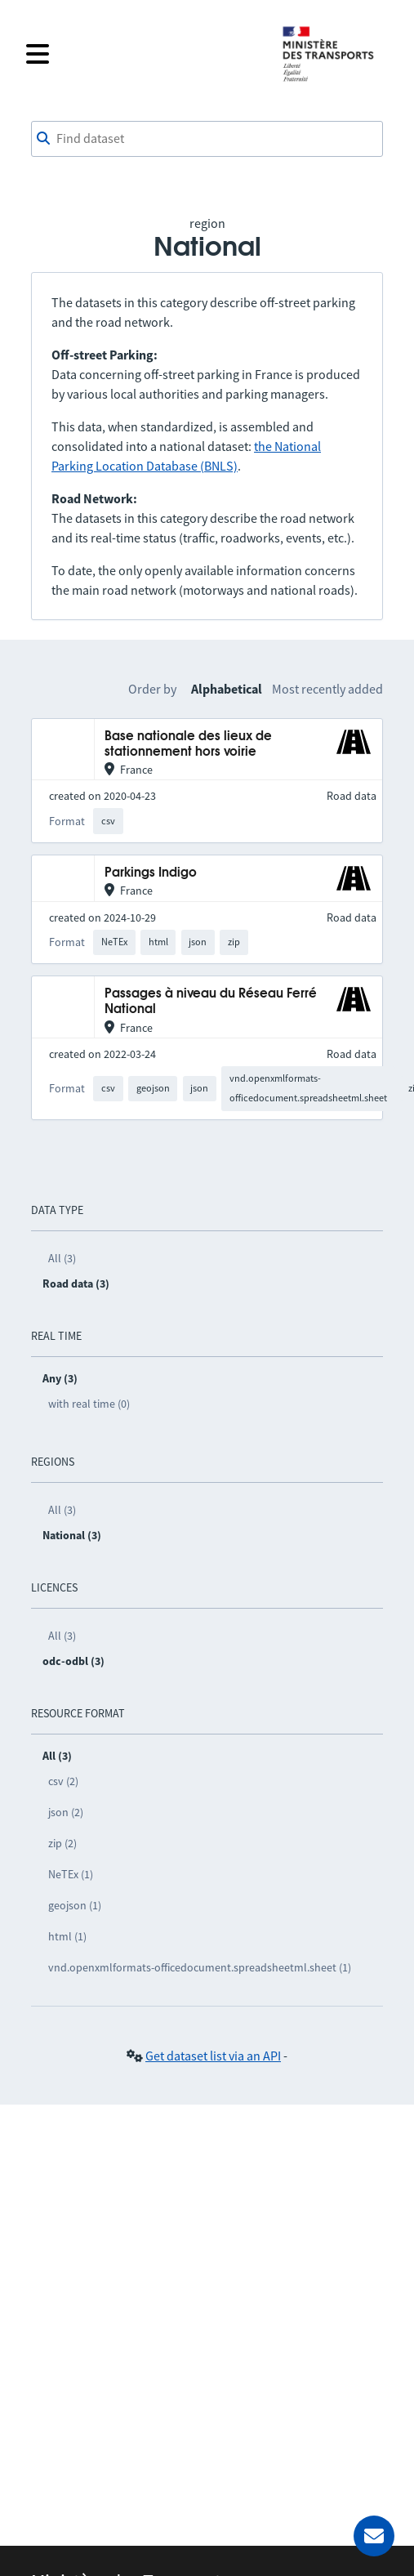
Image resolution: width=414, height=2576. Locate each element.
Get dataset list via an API (213, 2055)
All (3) (62, 1258)
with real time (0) (89, 1403)
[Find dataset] (207, 139)
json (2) (65, 1812)
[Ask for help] (374, 2536)
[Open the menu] (143, 54)
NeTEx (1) (70, 1874)
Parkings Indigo (151, 873)
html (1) (67, 1936)
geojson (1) (74, 1905)
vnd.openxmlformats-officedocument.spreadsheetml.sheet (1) (199, 1967)
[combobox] (207, 139)
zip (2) (62, 1843)
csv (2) (63, 1781)
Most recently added (327, 689)
